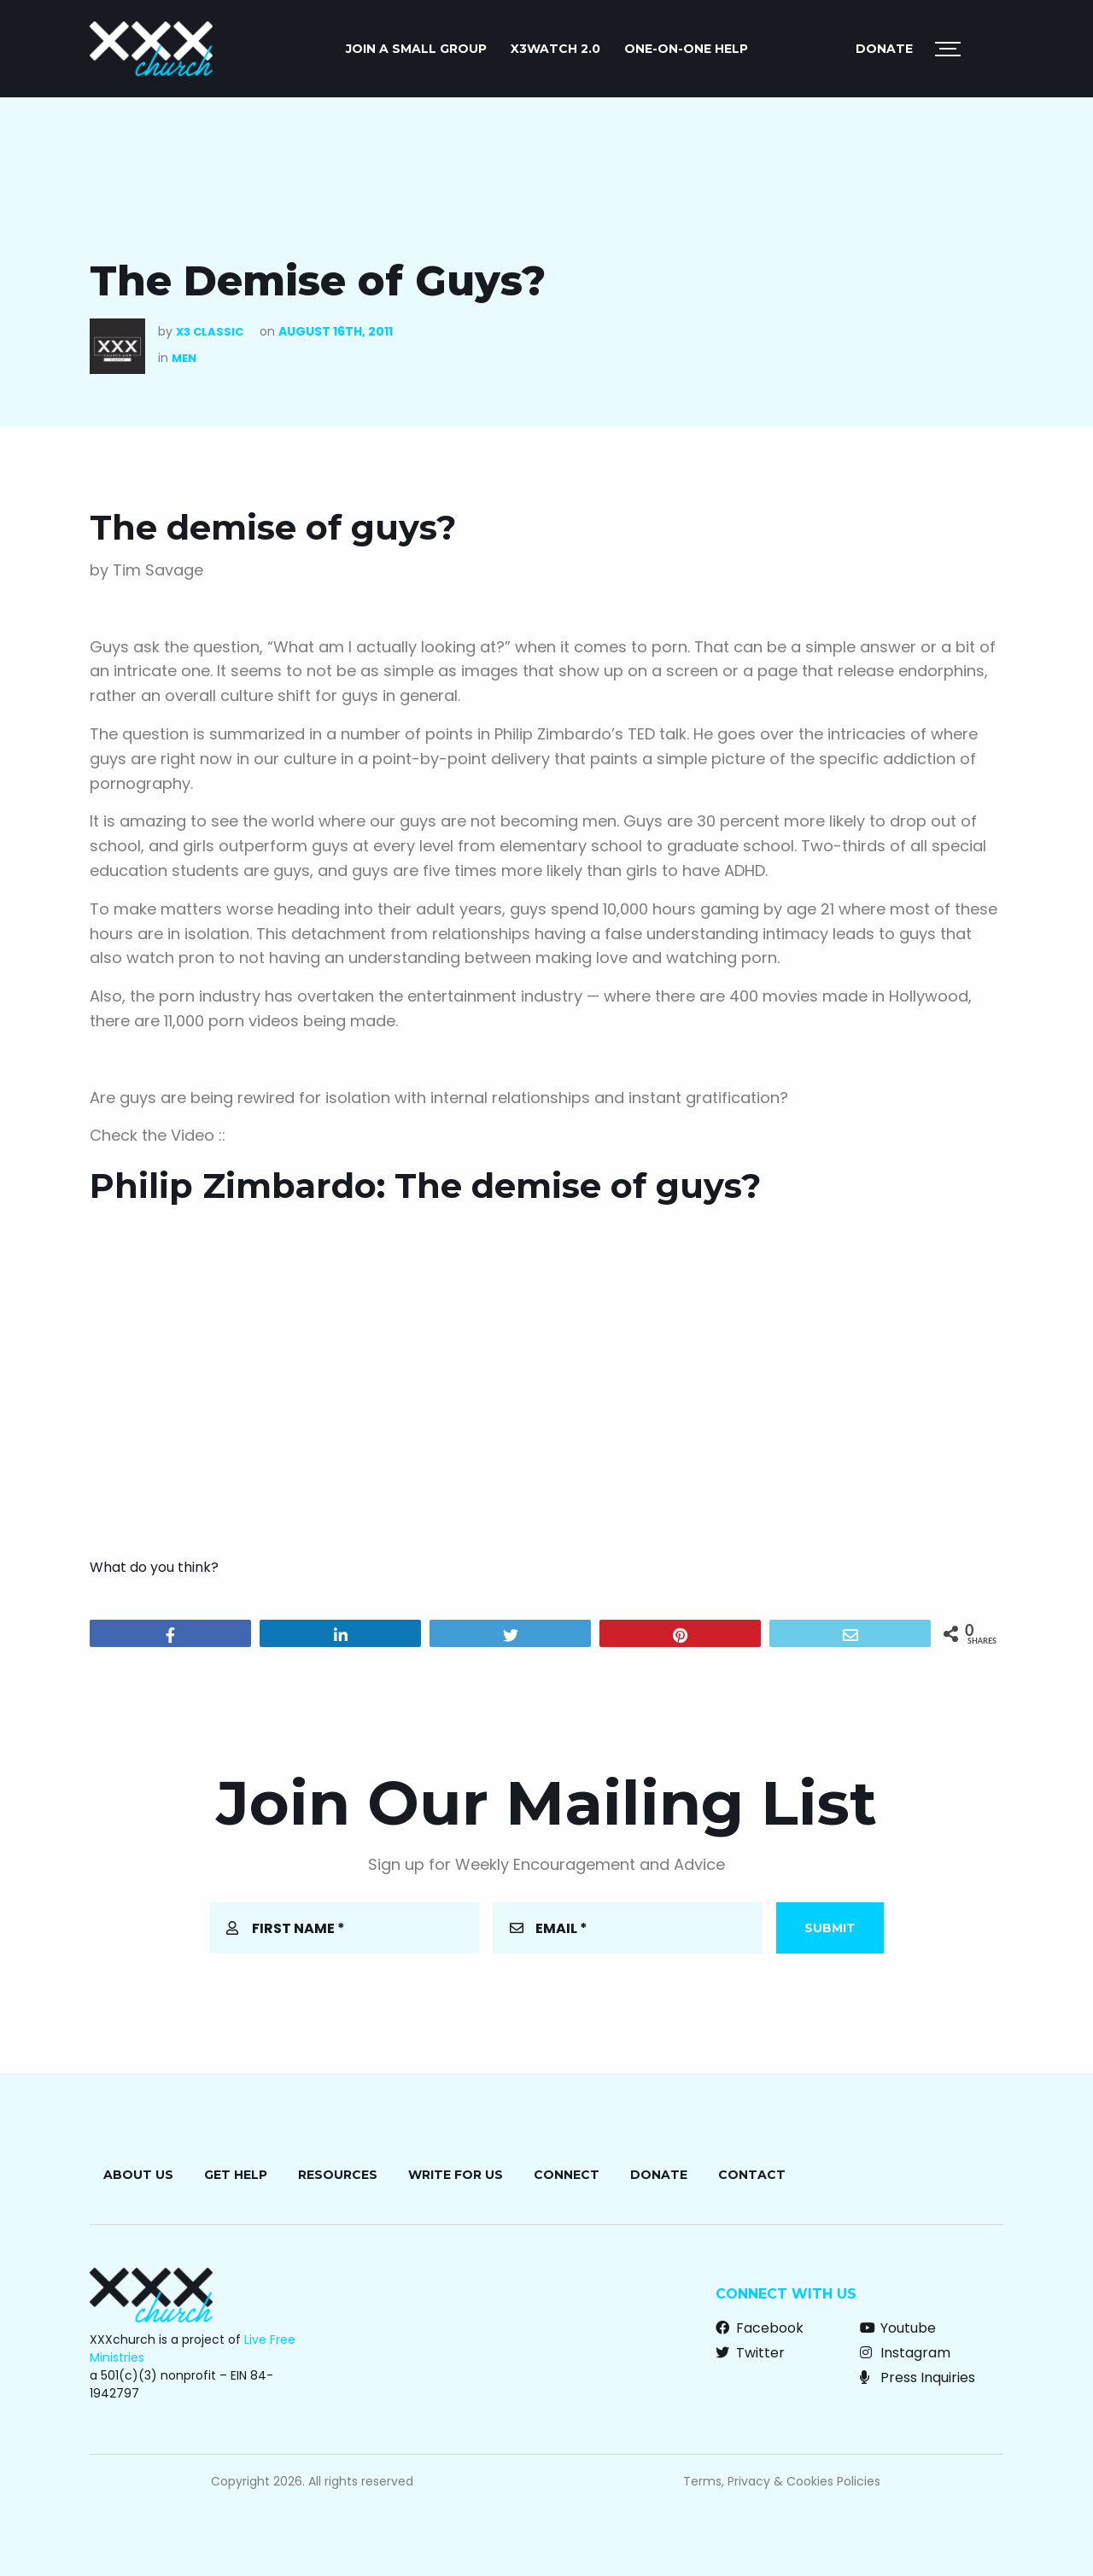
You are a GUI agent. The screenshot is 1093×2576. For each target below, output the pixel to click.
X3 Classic (209, 332)
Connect (566, 2174)
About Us (138, 2174)
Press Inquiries (917, 2377)
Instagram (905, 2352)
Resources (337, 2174)
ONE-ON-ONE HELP (686, 48)
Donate (884, 48)
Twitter (750, 2352)
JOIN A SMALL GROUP (416, 48)
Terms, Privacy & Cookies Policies (781, 2481)
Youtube (898, 2328)
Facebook (760, 2328)
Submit (830, 1928)
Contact (752, 2174)
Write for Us (455, 2174)
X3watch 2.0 (555, 48)
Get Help (235, 2174)
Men (184, 358)
